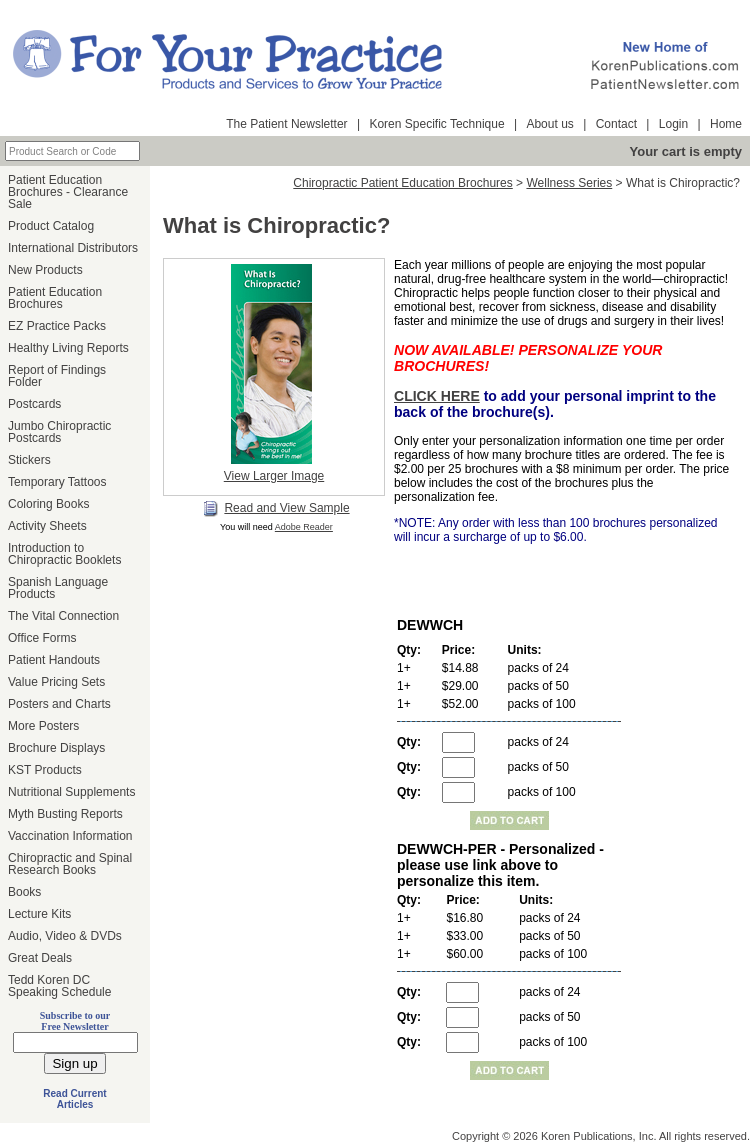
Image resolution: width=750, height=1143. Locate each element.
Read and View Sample (276, 509)
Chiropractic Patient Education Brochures (402, 183)
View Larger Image (274, 476)
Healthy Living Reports (68, 348)
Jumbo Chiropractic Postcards (59, 432)
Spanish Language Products (58, 588)
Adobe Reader (304, 527)
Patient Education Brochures (55, 298)
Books (24, 892)
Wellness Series (569, 183)
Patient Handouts (54, 660)
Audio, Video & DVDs (65, 936)
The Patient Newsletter (286, 124)
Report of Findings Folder (57, 376)
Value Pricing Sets (56, 682)
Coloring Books (48, 504)
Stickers (29, 460)
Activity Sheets (47, 526)
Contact (616, 124)
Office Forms (42, 638)
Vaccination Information (70, 836)
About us (549, 124)
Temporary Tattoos (57, 482)
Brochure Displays (56, 748)
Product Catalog (51, 226)
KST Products (45, 770)
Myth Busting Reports (65, 814)
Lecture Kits (39, 914)
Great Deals (40, 958)
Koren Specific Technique (436, 124)
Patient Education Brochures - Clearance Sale (68, 192)
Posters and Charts (59, 704)
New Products (45, 270)
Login (673, 124)
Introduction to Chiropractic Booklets (64, 554)
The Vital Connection (63, 616)
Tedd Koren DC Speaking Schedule (59, 986)
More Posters (43, 726)
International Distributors (73, 248)
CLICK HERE (437, 396)
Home (726, 124)
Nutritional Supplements (71, 792)
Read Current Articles (74, 1099)
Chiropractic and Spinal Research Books (70, 864)
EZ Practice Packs (57, 326)
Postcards (34, 404)
